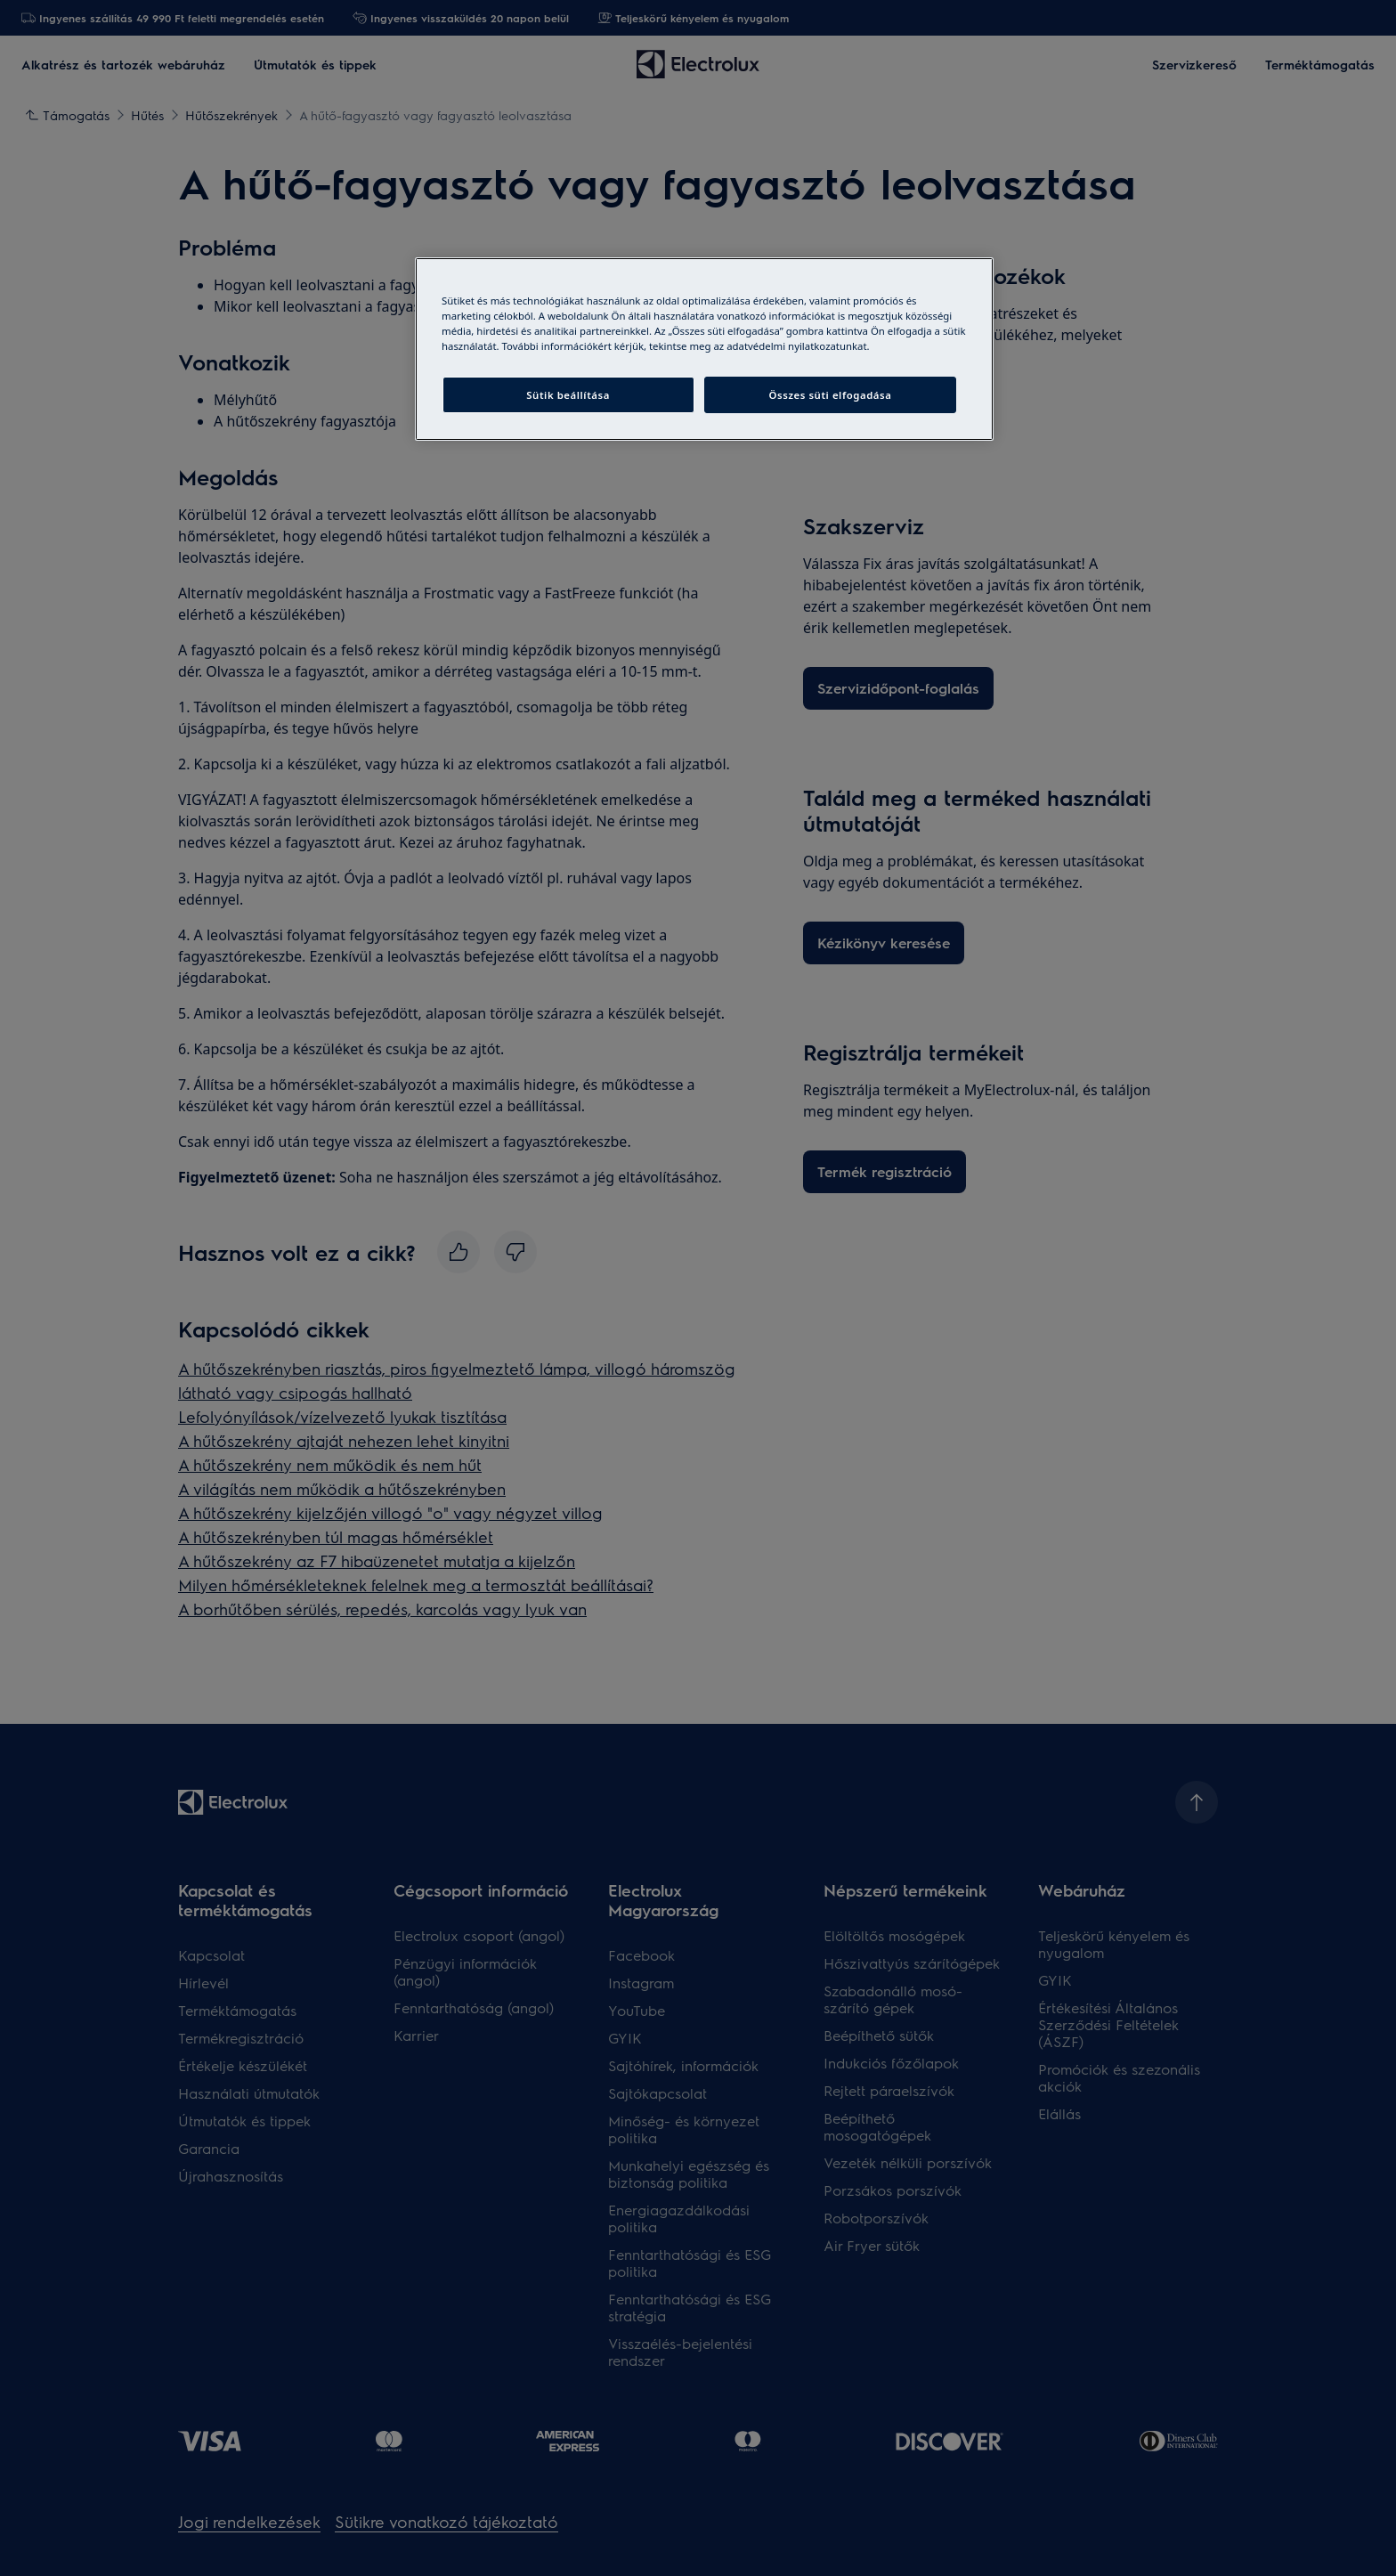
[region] (704, 349)
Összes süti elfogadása (830, 395)
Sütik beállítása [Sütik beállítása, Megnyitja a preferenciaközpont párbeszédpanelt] (568, 395)
